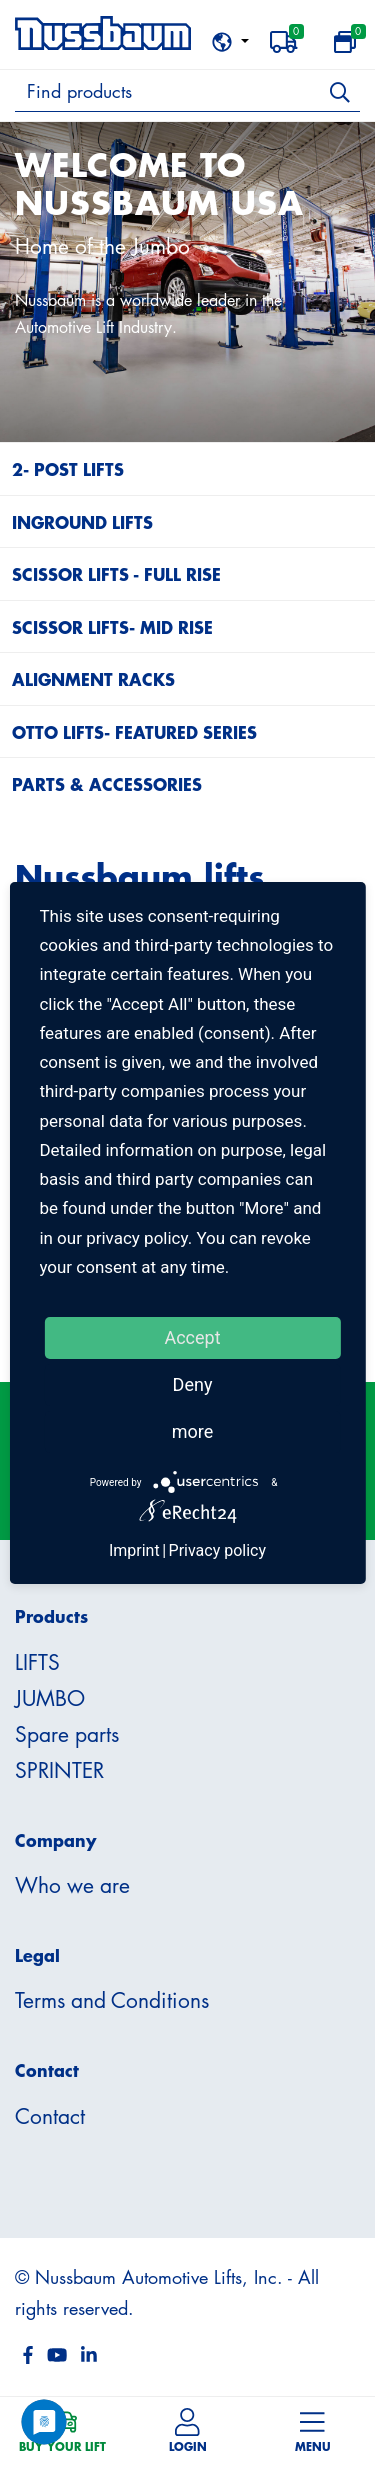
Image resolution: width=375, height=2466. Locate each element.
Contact (50, 2116)
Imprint (134, 1550)
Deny (193, 1384)
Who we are (72, 1885)
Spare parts (67, 1734)
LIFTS (37, 1662)
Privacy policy (218, 1550)
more (193, 1431)
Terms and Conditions (112, 2000)
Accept (192, 1337)
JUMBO (50, 1698)
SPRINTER (59, 1770)
